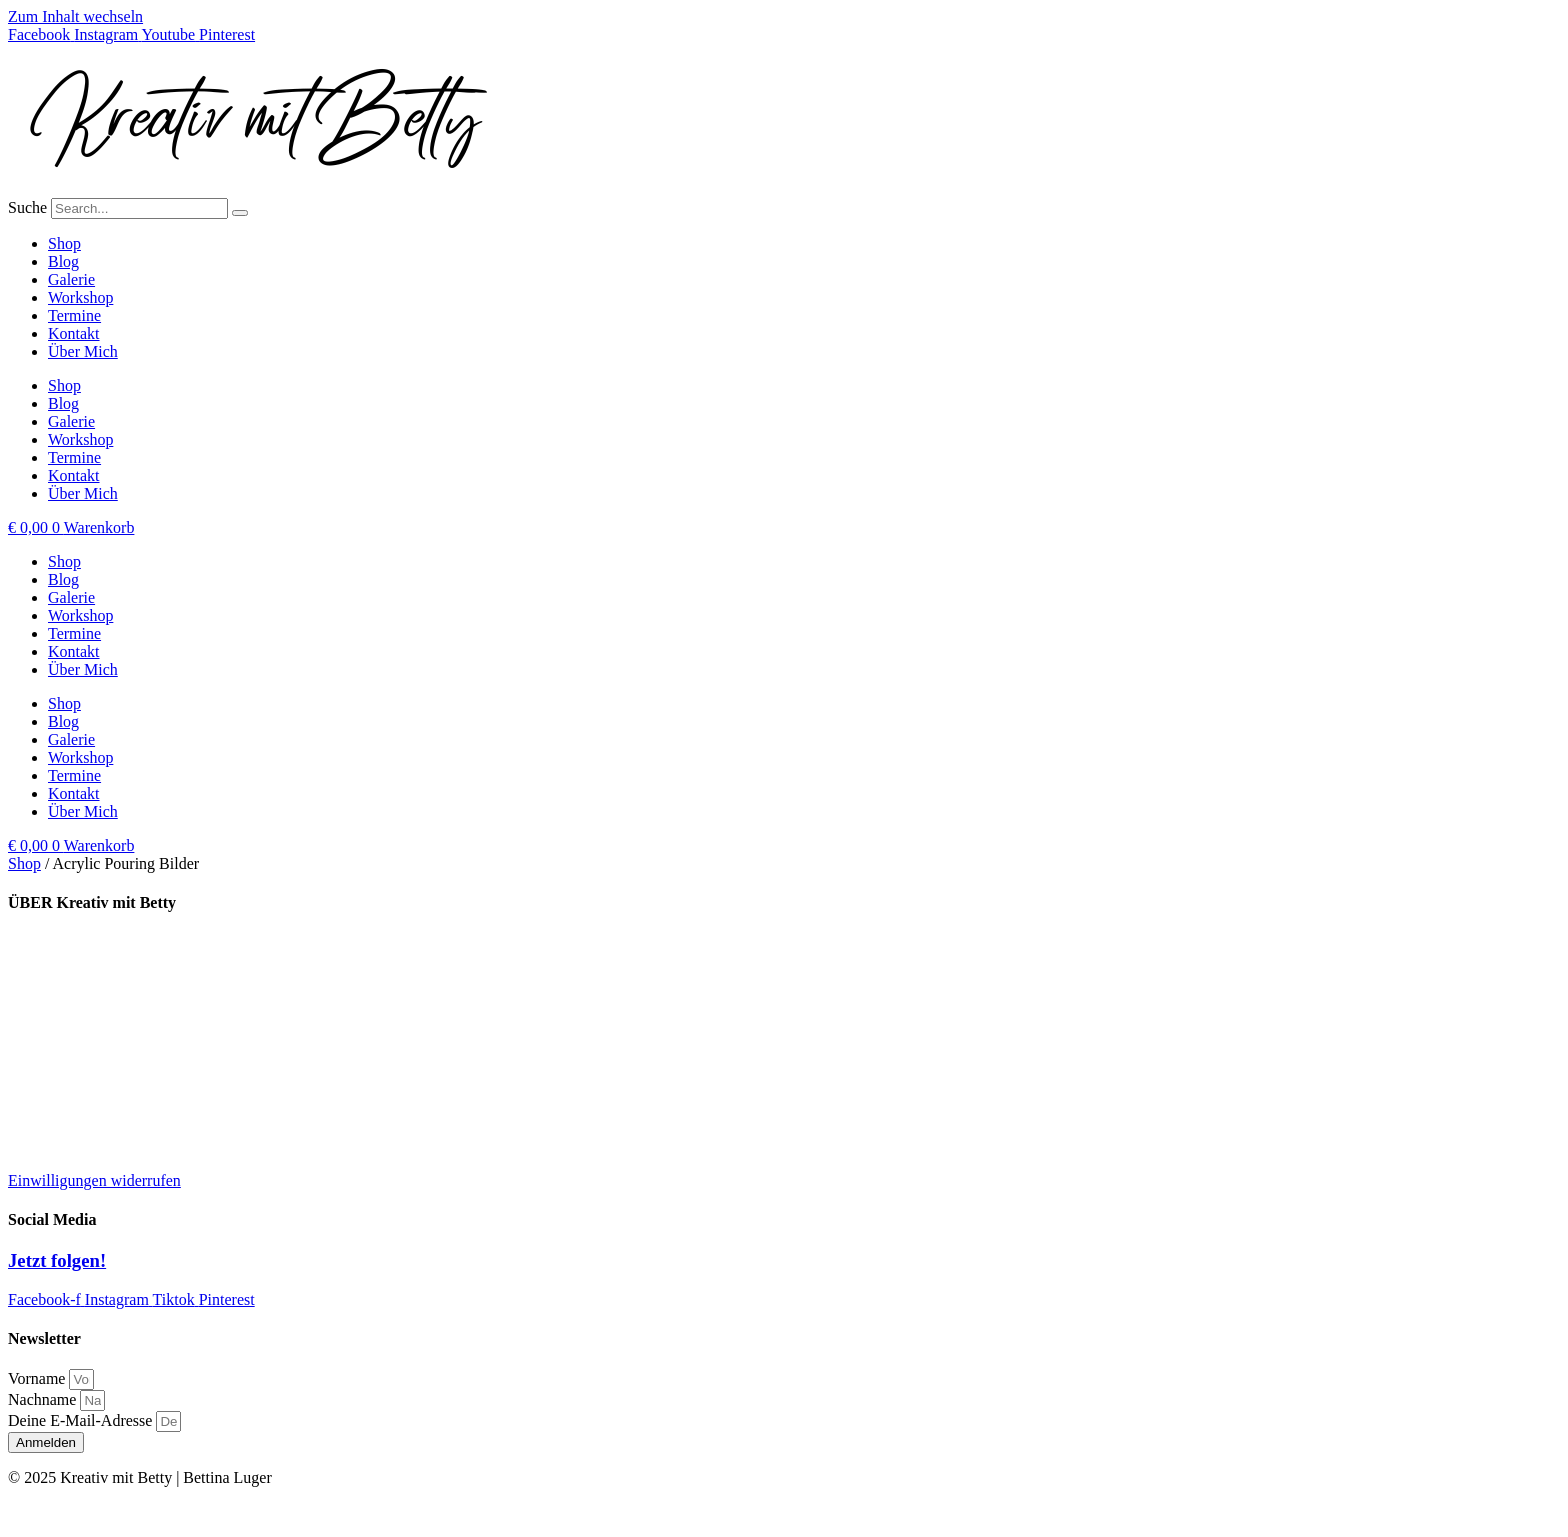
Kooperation (48, 976)
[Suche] (240, 213)
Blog (63, 261)
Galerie (71, 279)
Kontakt (74, 333)
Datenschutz (47, 1078)
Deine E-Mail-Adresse (82, 1420)
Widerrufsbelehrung (72, 1112)
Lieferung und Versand (81, 942)
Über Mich (83, 351)
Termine (74, 315)
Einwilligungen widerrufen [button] (94, 1180)
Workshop (80, 297)
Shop (64, 243)
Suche (27, 207)
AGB (25, 1146)
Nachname (44, 1399)
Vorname (38, 1378)
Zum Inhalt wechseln (75, 16)
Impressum (43, 1044)
